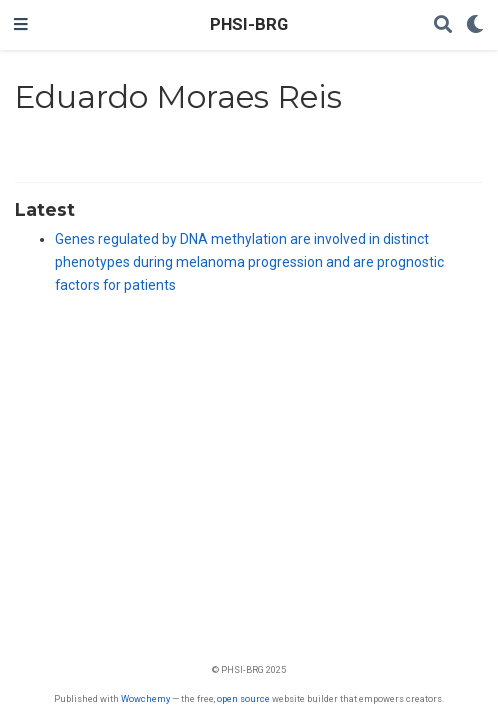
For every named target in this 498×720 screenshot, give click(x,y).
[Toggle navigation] (21, 25)
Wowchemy (145, 698)
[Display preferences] (475, 25)
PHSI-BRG (249, 24)
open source (243, 698)
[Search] (443, 25)
